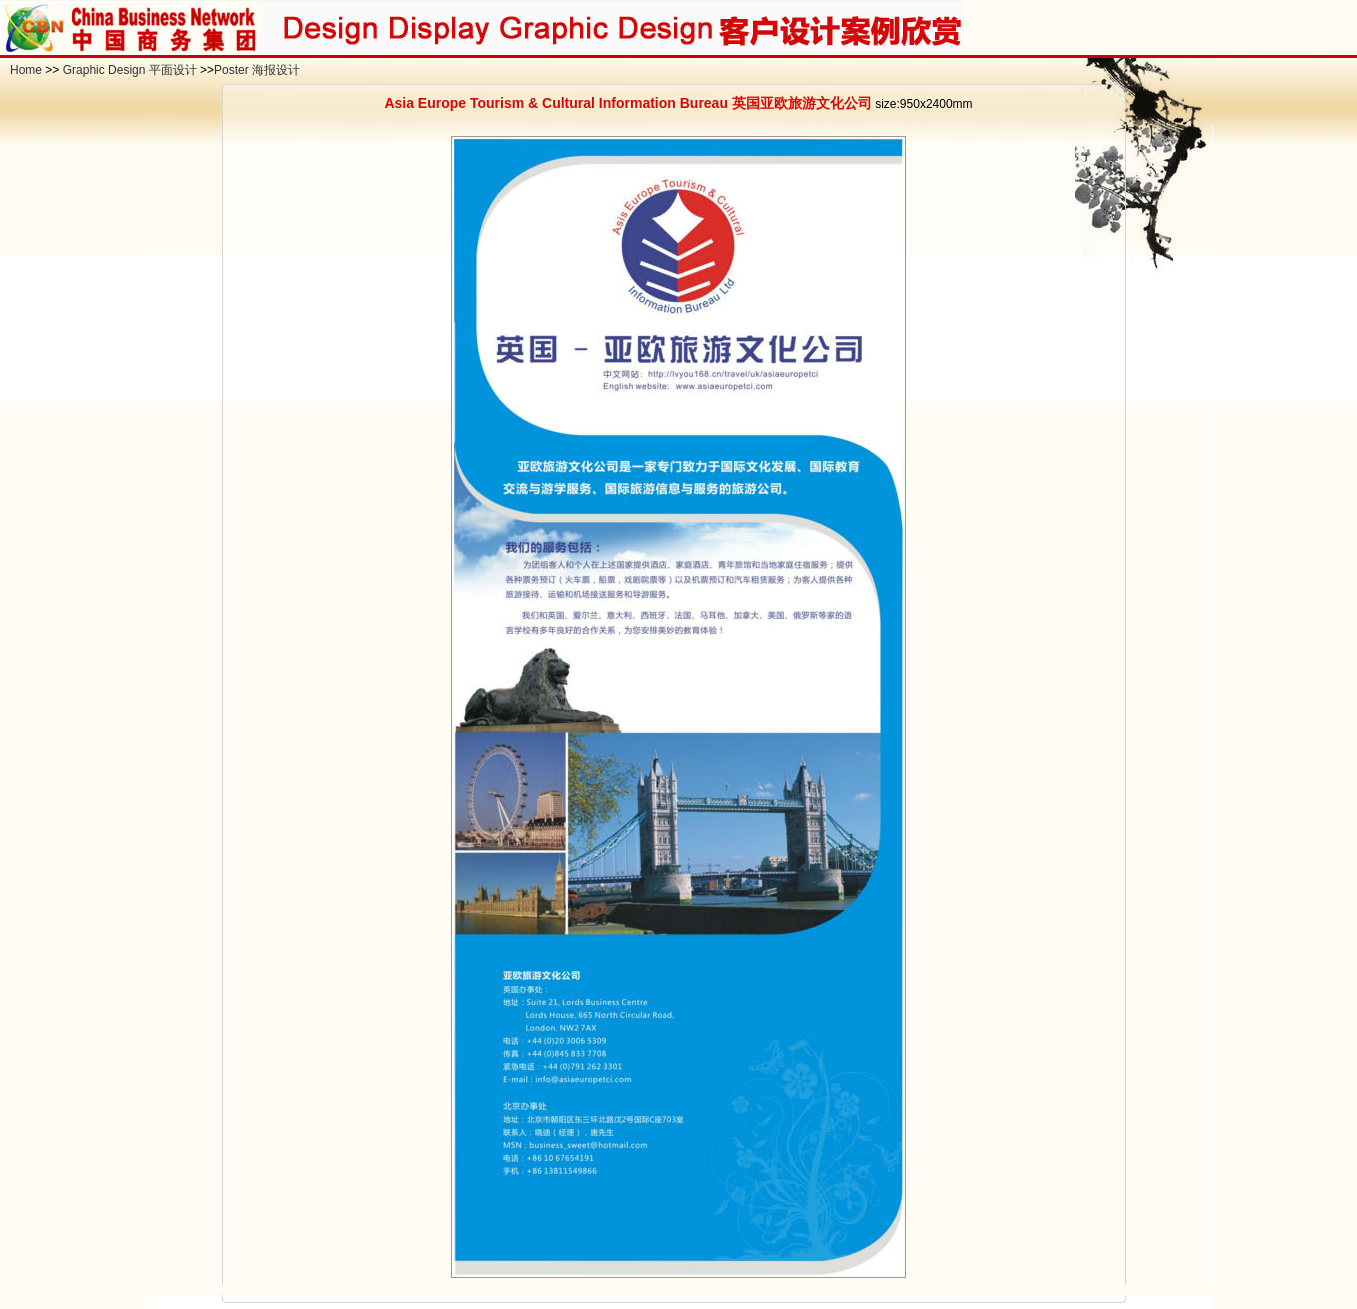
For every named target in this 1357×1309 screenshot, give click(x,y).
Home (26, 70)
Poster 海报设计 (257, 70)
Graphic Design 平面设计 (130, 70)
